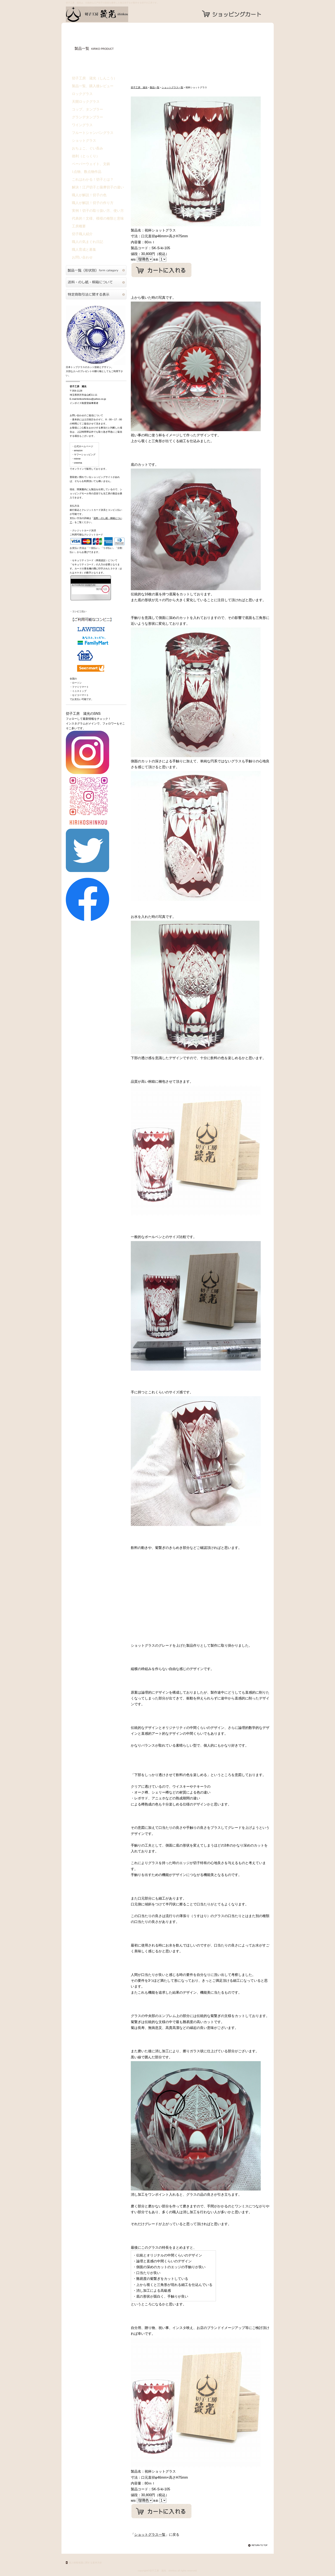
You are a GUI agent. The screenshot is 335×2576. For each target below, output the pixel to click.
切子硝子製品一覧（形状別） (96, 270)
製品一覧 (154, 87)
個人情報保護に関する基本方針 (85, 2562)
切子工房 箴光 (109, 14)
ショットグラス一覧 (172, 87)
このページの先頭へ (258, 2545)
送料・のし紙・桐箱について (96, 282)
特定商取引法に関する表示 (96, 294)
